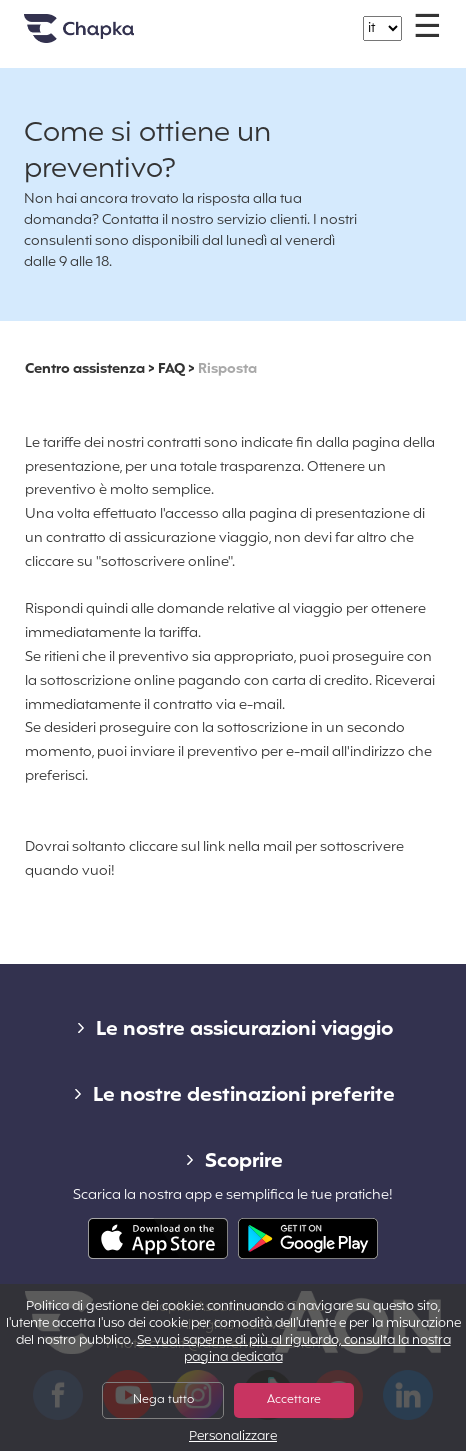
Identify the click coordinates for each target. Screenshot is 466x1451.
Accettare (294, 1400)
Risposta (227, 369)
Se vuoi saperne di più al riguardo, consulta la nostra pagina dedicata (294, 1349)
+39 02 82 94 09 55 (245, 18)
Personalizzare (233, 1437)
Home (104, 36)
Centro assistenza (85, 369)
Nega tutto (163, 1400)
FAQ (171, 369)
